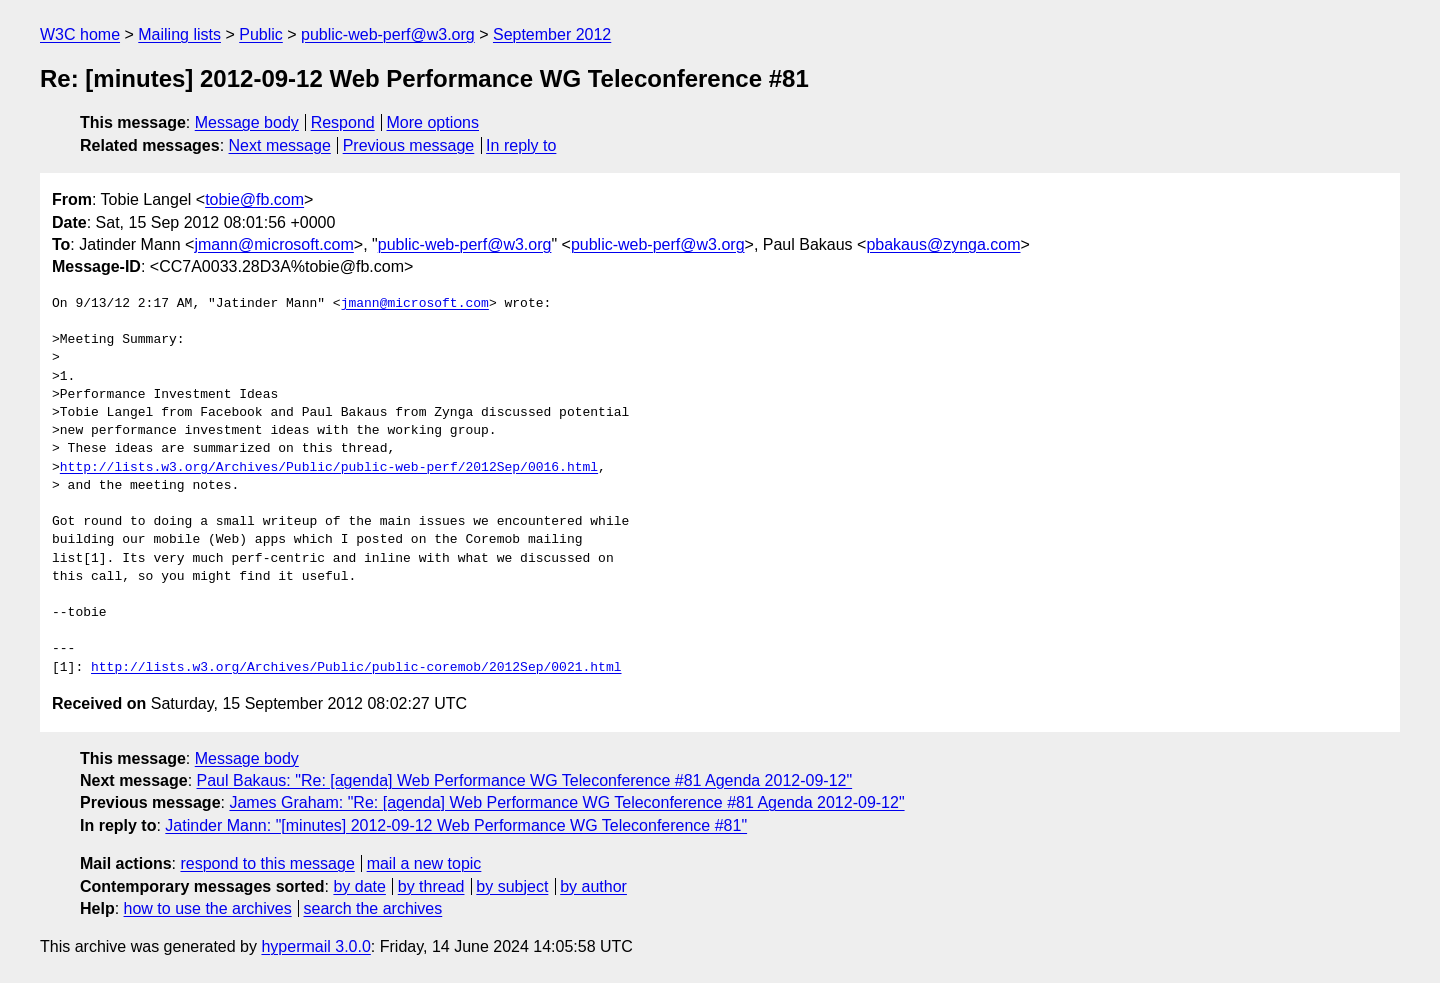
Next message (280, 145)
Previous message (409, 145)
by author (593, 886)
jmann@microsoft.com (273, 244)
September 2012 (552, 34)
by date (359, 886)
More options (433, 122)
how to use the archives (208, 908)
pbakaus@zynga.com (943, 244)
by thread (431, 886)
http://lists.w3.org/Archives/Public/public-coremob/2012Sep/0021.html (356, 668)
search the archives (373, 908)
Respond (343, 122)
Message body (247, 122)
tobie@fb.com (254, 199)
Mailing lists (179, 34)
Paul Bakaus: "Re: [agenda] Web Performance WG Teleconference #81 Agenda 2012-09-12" (525, 780)
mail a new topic (424, 863)
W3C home (80, 34)
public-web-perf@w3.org (388, 34)
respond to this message (267, 863)
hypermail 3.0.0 (315, 946)
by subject (512, 886)
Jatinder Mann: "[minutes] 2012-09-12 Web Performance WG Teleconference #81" (456, 825)
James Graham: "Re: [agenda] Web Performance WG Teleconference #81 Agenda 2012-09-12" (566, 802)
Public (261, 34)
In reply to (521, 145)
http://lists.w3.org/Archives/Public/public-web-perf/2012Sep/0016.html (329, 468)
